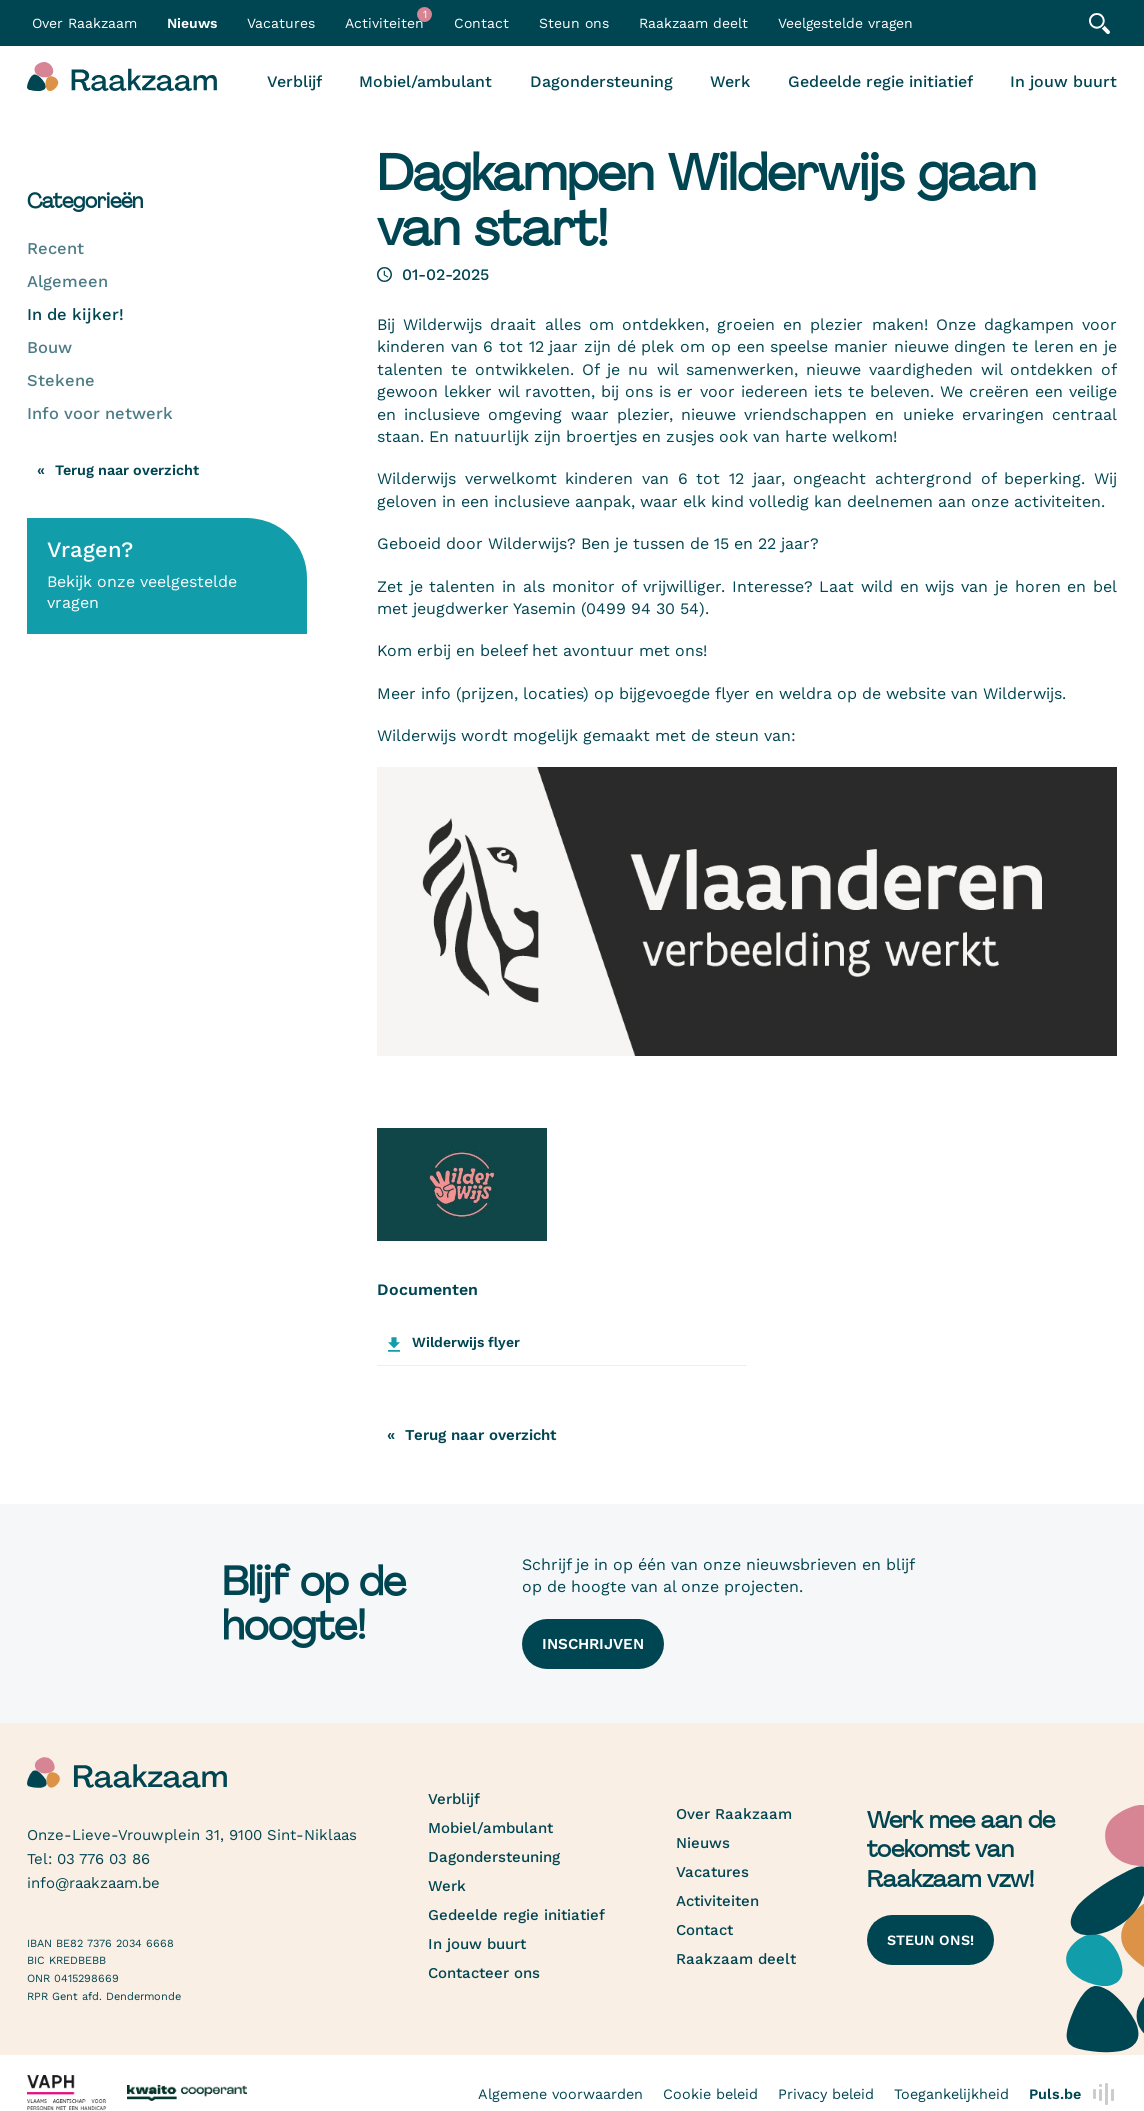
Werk (730, 81)
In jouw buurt (1063, 81)
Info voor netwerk (100, 413)
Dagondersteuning (601, 81)
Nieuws (192, 23)
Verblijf (294, 81)
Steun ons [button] (574, 23)
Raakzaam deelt (693, 23)
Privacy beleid (826, 2094)
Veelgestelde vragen (845, 23)
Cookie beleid (710, 2094)
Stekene (61, 380)
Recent (55, 248)
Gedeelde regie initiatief (880, 81)
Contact (481, 23)
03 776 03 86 (103, 1859)
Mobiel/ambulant (425, 81)
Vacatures (281, 23)
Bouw (49, 347)
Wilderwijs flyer (466, 1342)
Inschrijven (593, 1644)
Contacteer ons (484, 1973)
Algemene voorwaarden (560, 2094)
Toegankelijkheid (951, 2094)
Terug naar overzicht (127, 470)
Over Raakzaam (734, 1814)
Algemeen (67, 281)
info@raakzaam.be (93, 1883)
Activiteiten (388, 19)
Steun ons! (930, 1940)
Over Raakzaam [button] (84, 23)
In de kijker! (75, 314)
